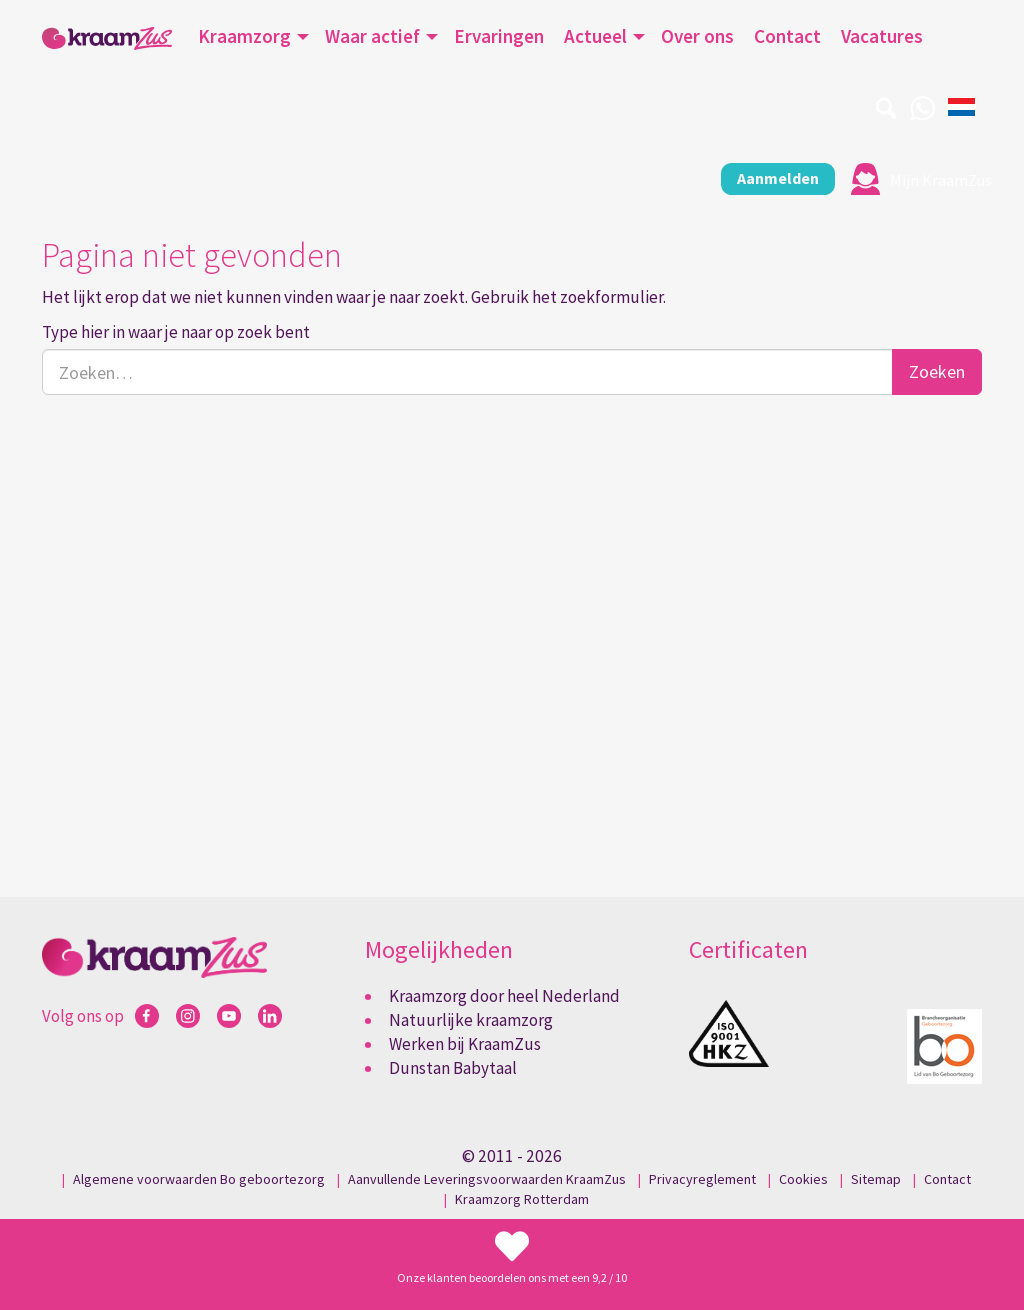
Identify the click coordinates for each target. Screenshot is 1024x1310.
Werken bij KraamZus (465, 1043)
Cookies (803, 1178)
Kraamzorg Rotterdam (522, 1198)
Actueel (595, 36)
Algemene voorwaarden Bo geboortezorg (199, 1178)
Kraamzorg (244, 36)
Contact (787, 36)
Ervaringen (499, 36)
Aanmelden (763, 178)
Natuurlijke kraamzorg (471, 1019)
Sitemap (876, 1178)
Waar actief (372, 36)
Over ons (697, 36)
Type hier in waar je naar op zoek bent (176, 331)
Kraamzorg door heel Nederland (504, 994)
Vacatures (882, 36)
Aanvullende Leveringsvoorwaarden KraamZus (487, 1178)
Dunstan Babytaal (453, 1067)
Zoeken (937, 370)
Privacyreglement (702, 1178)
